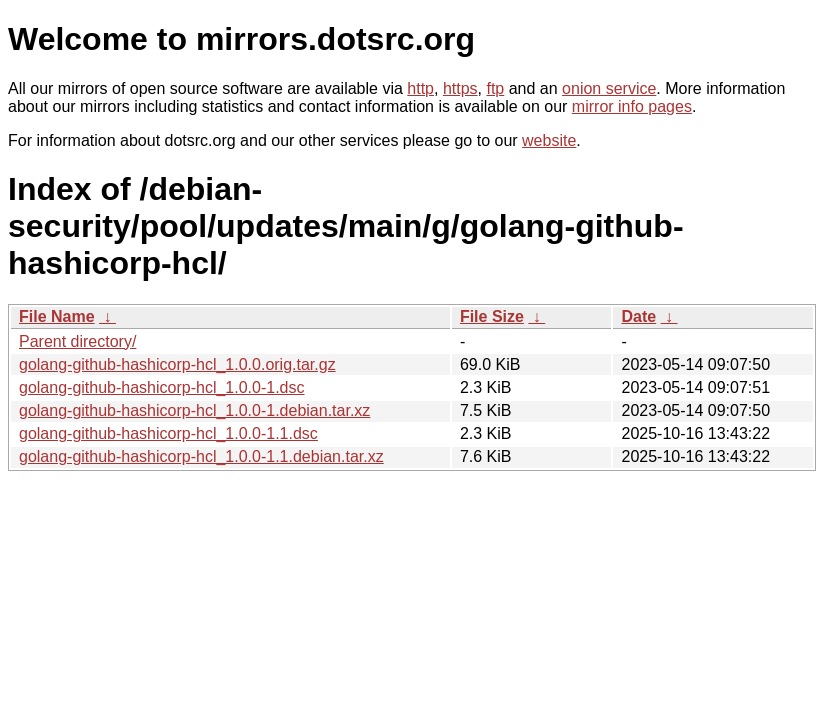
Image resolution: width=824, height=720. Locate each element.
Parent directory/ (77, 341)
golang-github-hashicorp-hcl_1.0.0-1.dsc (162, 387)
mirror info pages (632, 106)
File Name (57, 316)
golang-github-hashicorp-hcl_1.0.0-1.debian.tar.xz (194, 410)
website (549, 140)
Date (638, 316)
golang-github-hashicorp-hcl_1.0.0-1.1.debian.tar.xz (201, 456)
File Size (492, 316)
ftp (495, 88)
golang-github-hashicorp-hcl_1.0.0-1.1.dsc (168, 433)
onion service (609, 88)
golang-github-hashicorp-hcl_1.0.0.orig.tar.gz (177, 364)
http (420, 88)
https (460, 88)
